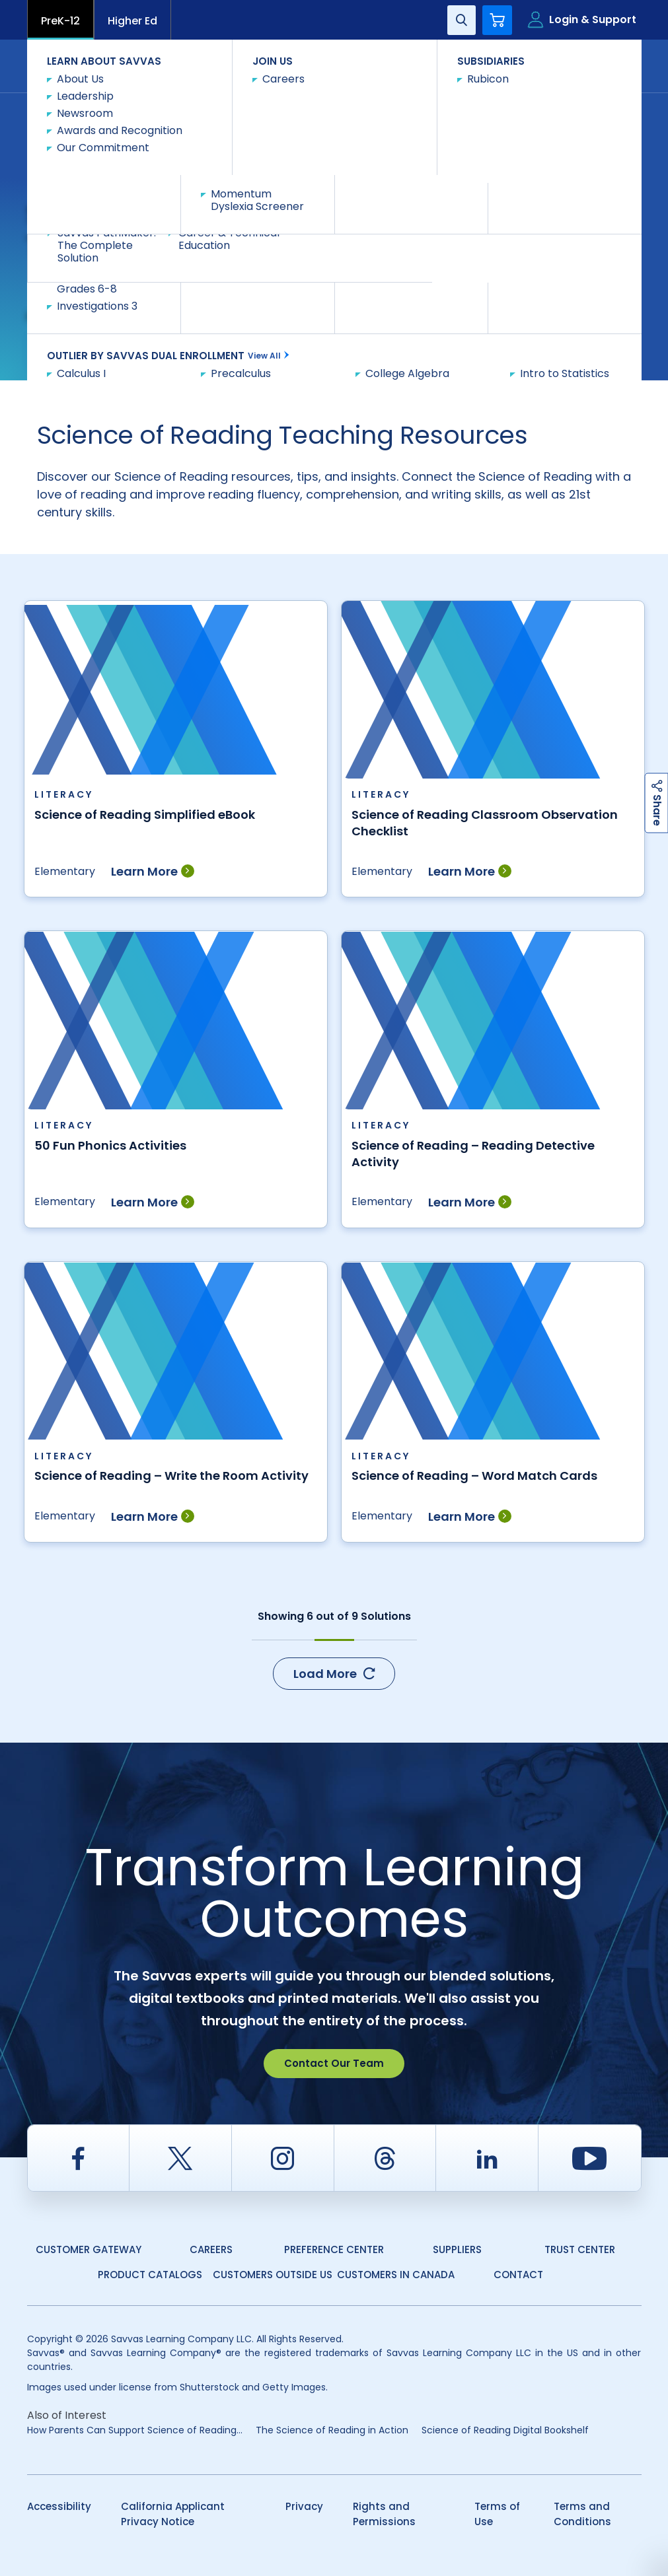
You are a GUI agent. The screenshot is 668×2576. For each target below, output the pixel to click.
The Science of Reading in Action (332, 2430)
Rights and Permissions (384, 2513)
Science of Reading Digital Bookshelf (505, 2430)
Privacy (304, 2506)
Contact (586, 65)
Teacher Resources (209, 106)
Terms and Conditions (582, 2513)
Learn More (152, 871)
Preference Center (334, 2249)
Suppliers (457, 2249)
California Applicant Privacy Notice (173, 2513)
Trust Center (579, 2249)
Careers (211, 2249)
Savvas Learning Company (84, 107)
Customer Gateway (88, 2249)
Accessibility (59, 2506)
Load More (334, 1673)
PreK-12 (60, 20)
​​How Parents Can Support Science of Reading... (134, 2430)
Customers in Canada (396, 2274)
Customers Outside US (272, 2274)
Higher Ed (132, 20)
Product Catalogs (150, 2274)
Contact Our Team (334, 2063)
